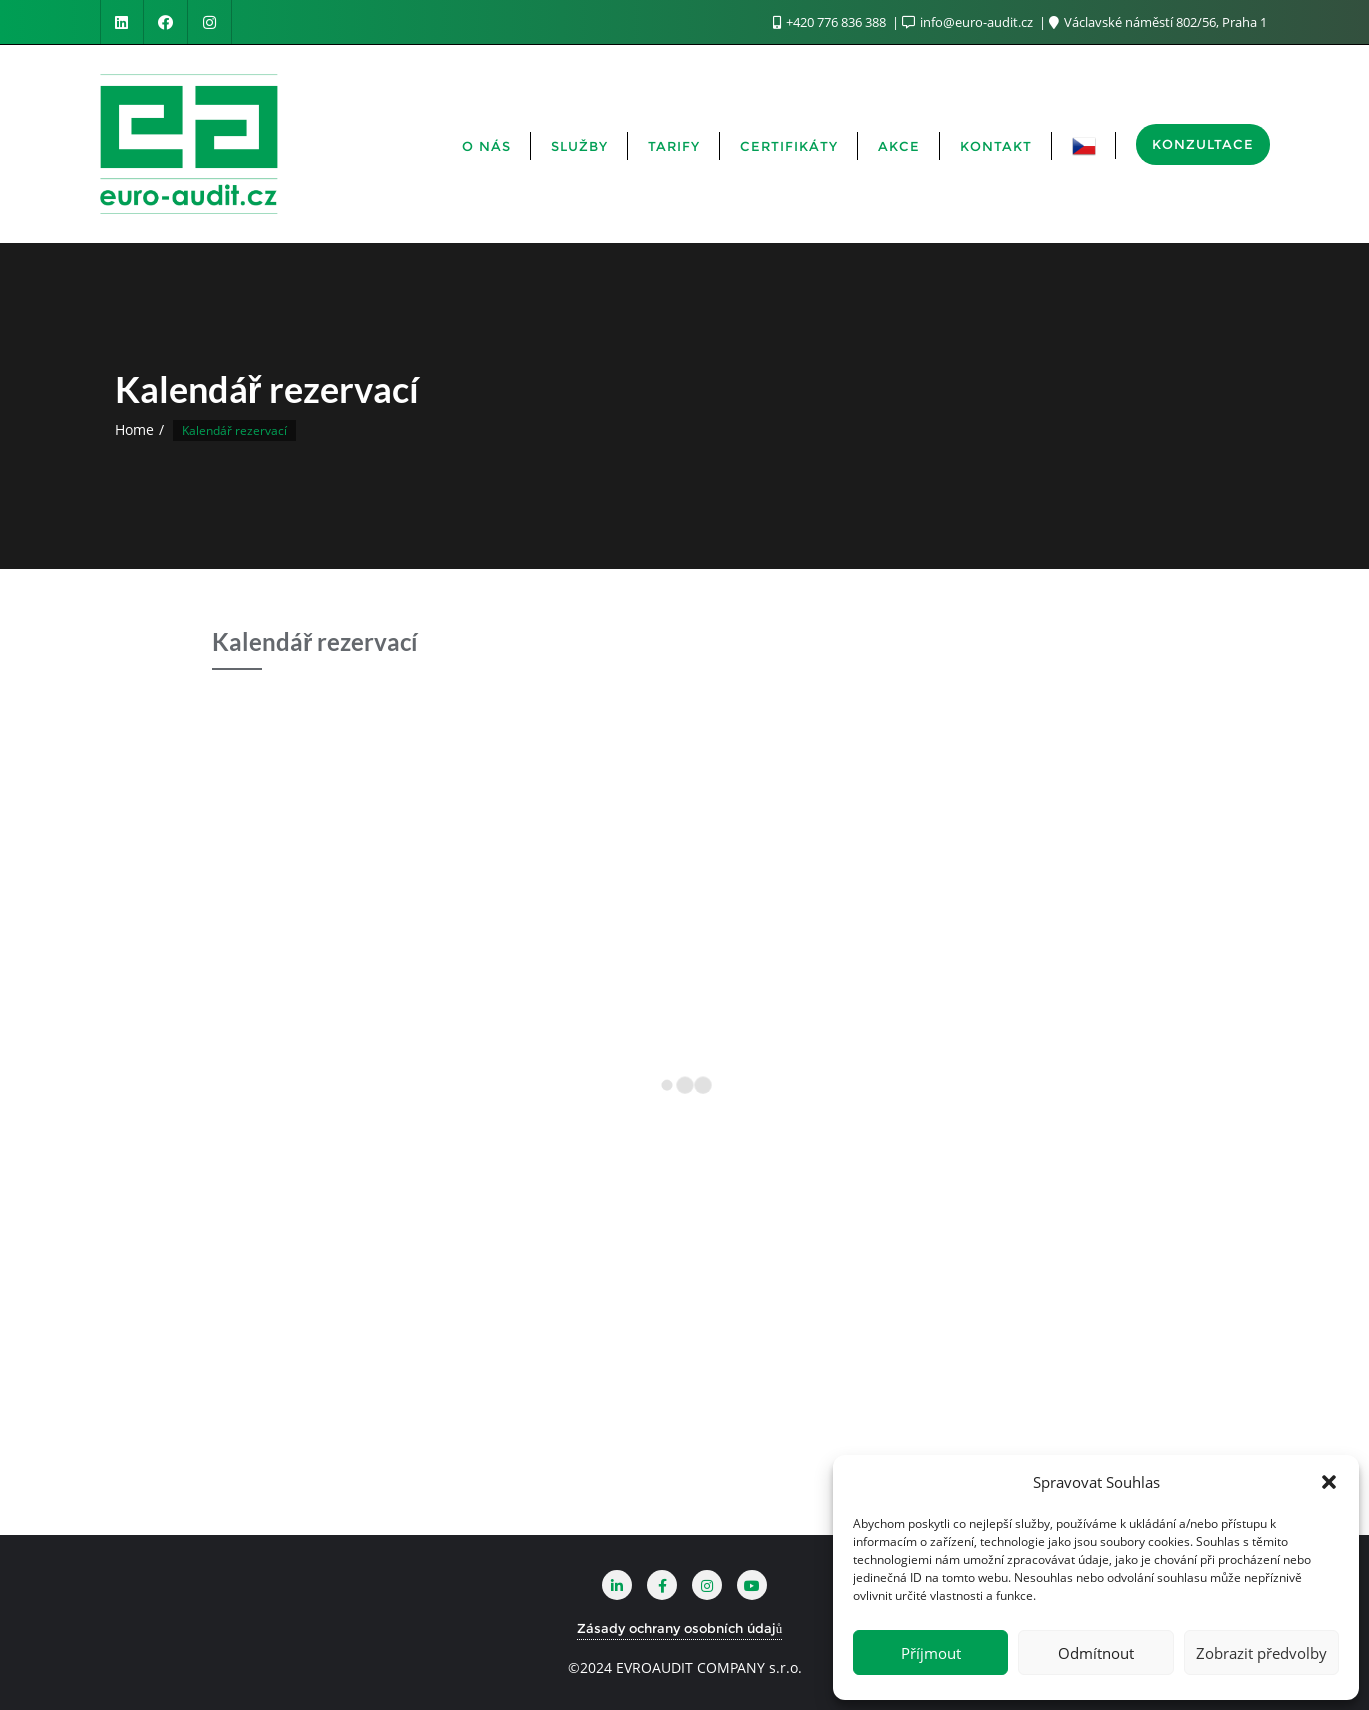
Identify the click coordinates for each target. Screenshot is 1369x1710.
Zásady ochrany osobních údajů (680, 1628)
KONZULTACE (1203, 144)
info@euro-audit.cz (969, 22)
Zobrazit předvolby (1261, 1653)
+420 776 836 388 (831, 22)
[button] (1329, 1482)
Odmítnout (1096, 1653)
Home (134, 429)
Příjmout (931, 1653)
